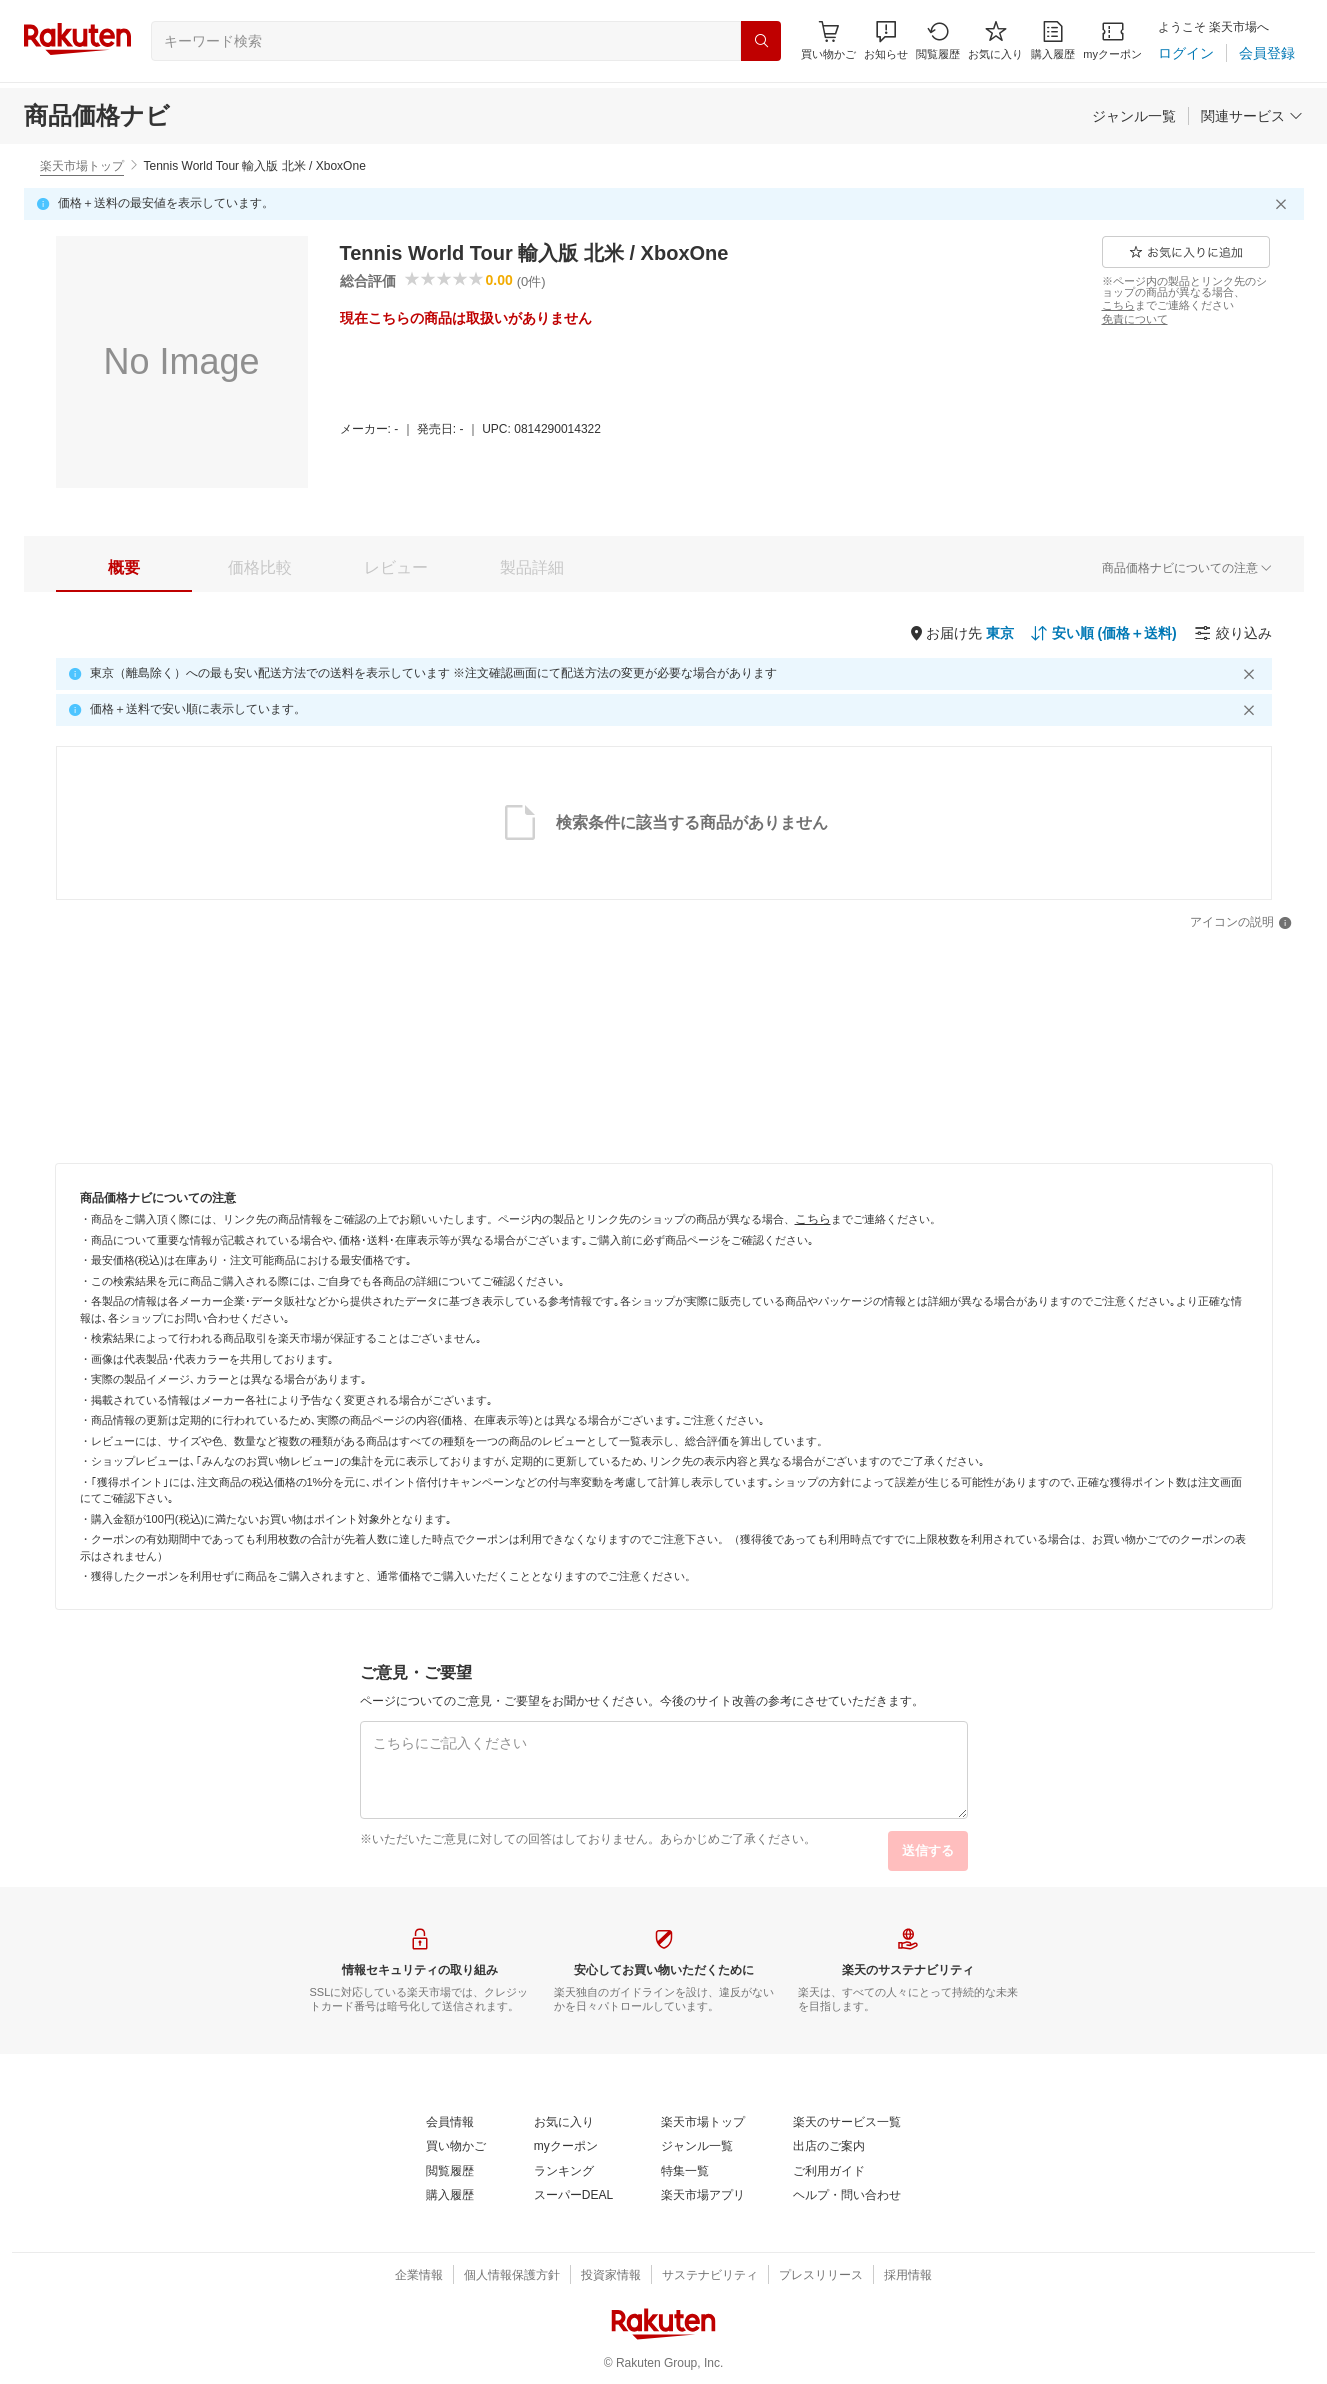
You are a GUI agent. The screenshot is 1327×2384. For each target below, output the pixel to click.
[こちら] (1118, 305)
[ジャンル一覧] (1134, 116)
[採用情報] (908, 2276)
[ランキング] (564, 2172)
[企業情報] (419, 2276)
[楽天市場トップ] (703, 2123)
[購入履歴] (1053, 40)
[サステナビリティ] (710, 2276)
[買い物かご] (456, 2147)
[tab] (124, 568)
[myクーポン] (1112, 40)
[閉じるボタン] (1284, 204)
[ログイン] (1186, 53)
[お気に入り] (995, 40)
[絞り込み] (1233, 633)
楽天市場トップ (82, 166)
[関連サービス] (1252, 116)
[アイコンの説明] (1241, 923)
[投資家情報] (611, 2276)
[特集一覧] (685, 2172)
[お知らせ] (886, 40)
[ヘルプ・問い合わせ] (847, 2196)
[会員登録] (1267, 53)
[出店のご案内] (829, 2147)
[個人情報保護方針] (512, 2276)
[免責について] (1135, 319)
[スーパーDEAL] (573, 2196)
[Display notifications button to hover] (828, 40)
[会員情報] (450, 2123)
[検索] (761, 41)
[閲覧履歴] (938, 40)
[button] (886, 40)
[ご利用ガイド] (829, 2172)
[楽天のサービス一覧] (847, 2123)
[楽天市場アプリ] (703, 2196)
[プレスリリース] (821, 2276)
